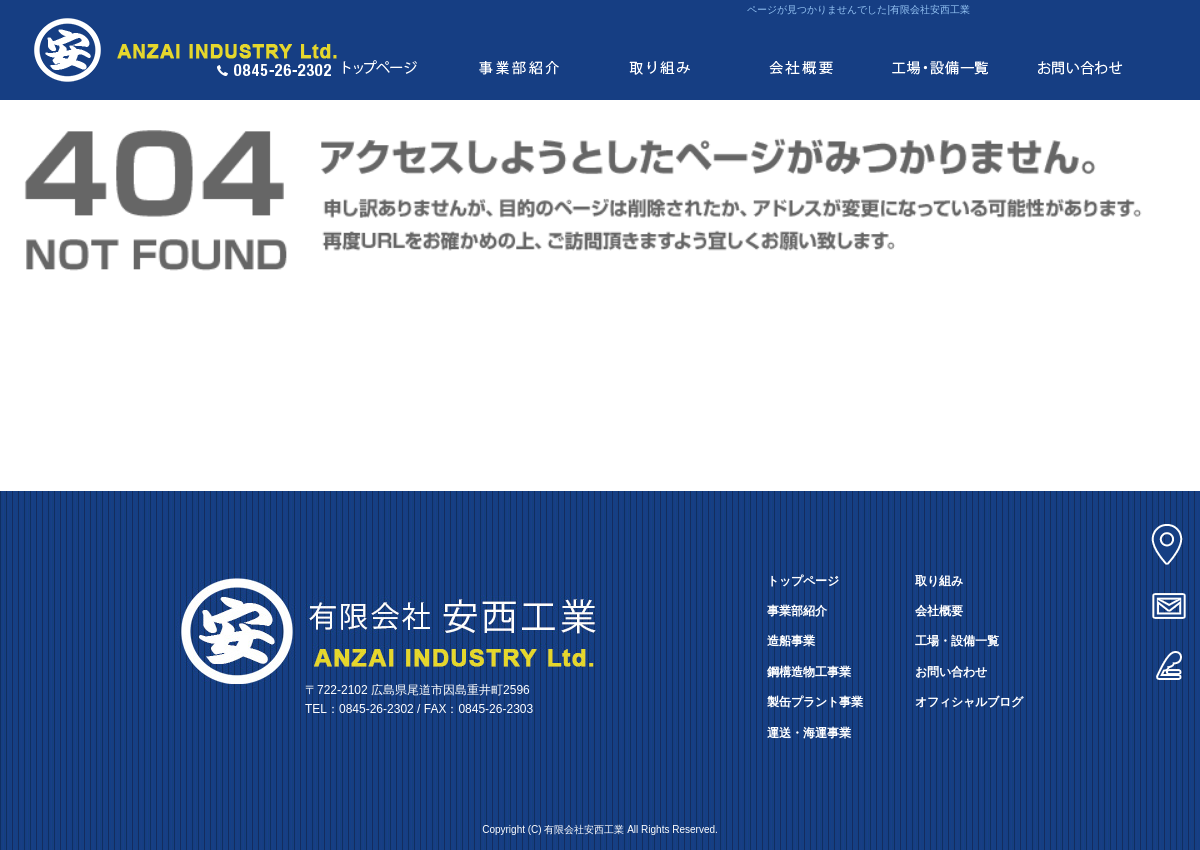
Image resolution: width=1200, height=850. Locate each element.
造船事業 (791, 641)
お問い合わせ (1080, 50)
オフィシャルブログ (969, 702)
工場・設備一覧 (940, 50)
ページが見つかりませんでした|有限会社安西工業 (858, 9)
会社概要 (800, 50)
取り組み (660, 50)
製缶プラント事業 (815, 702)
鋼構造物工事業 (809, 672)
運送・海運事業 (809, 733)
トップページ (380, 50)
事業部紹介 (520, 50)
